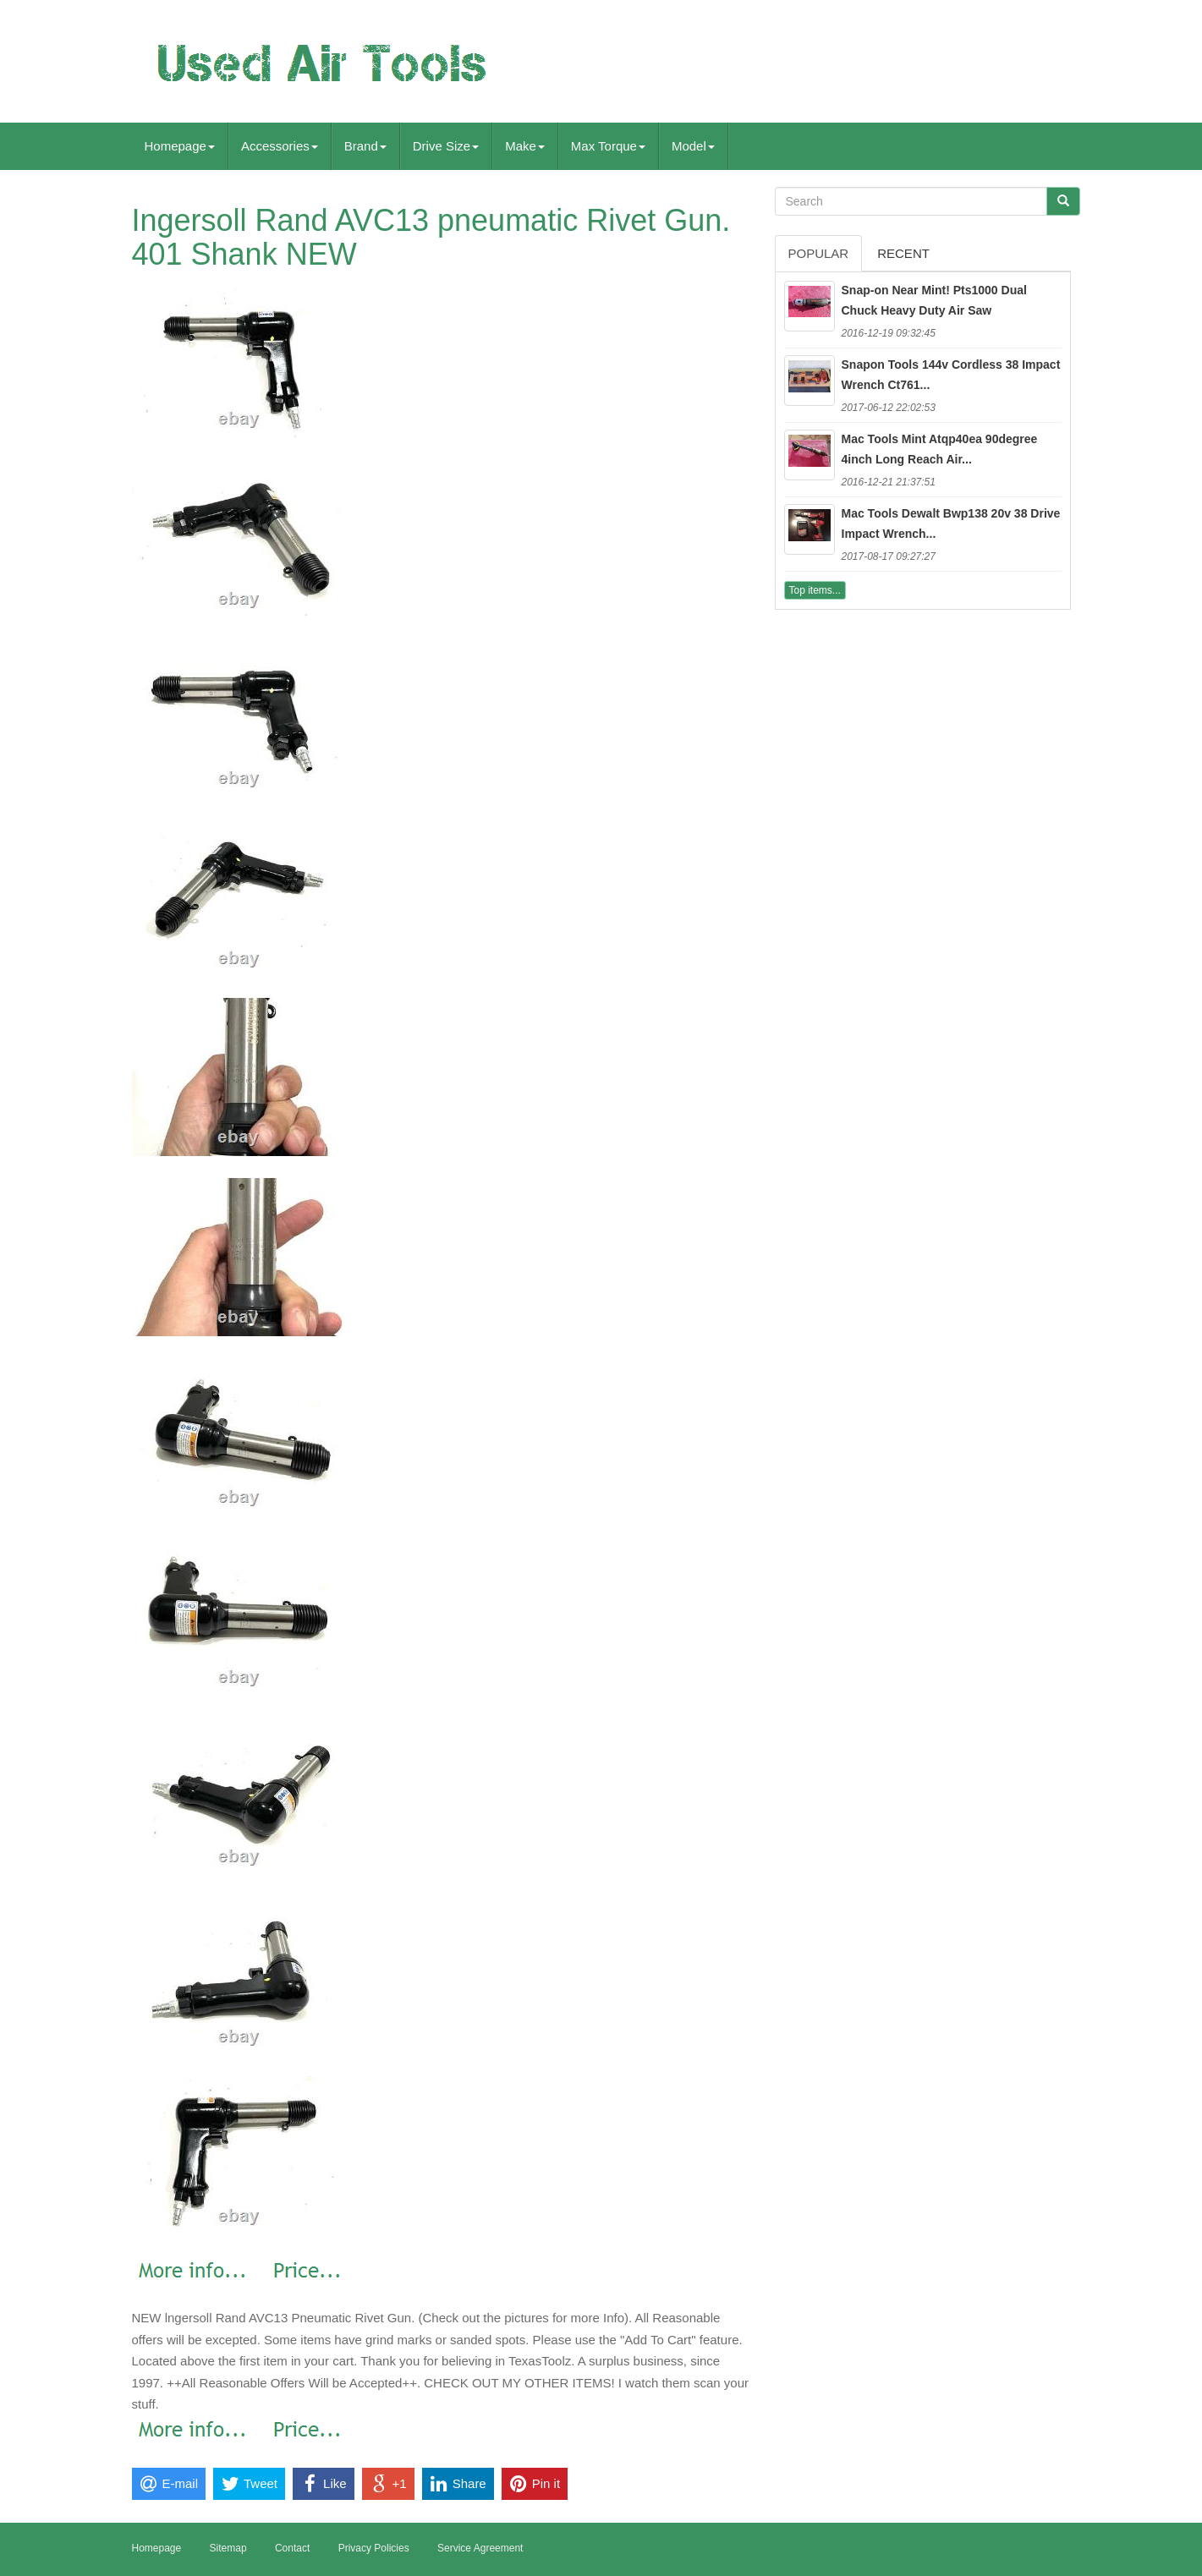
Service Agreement (480, 2548)
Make (525, 146)
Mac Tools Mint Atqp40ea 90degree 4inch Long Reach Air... (940, 449)
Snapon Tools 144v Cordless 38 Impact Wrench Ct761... (951, 375)
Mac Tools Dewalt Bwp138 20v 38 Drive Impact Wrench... (951, 523)
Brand (365, 146)
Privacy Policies (373, 2548)
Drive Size (446, 146)
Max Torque (608, 146)
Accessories (279, 146)
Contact (292, 2548)
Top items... (815, 590)
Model (693, 146)
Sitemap (228, 2548)
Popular (818, 253)
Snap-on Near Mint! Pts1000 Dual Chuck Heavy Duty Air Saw (934, 300)
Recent (903, 253)
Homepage (180, 146)
